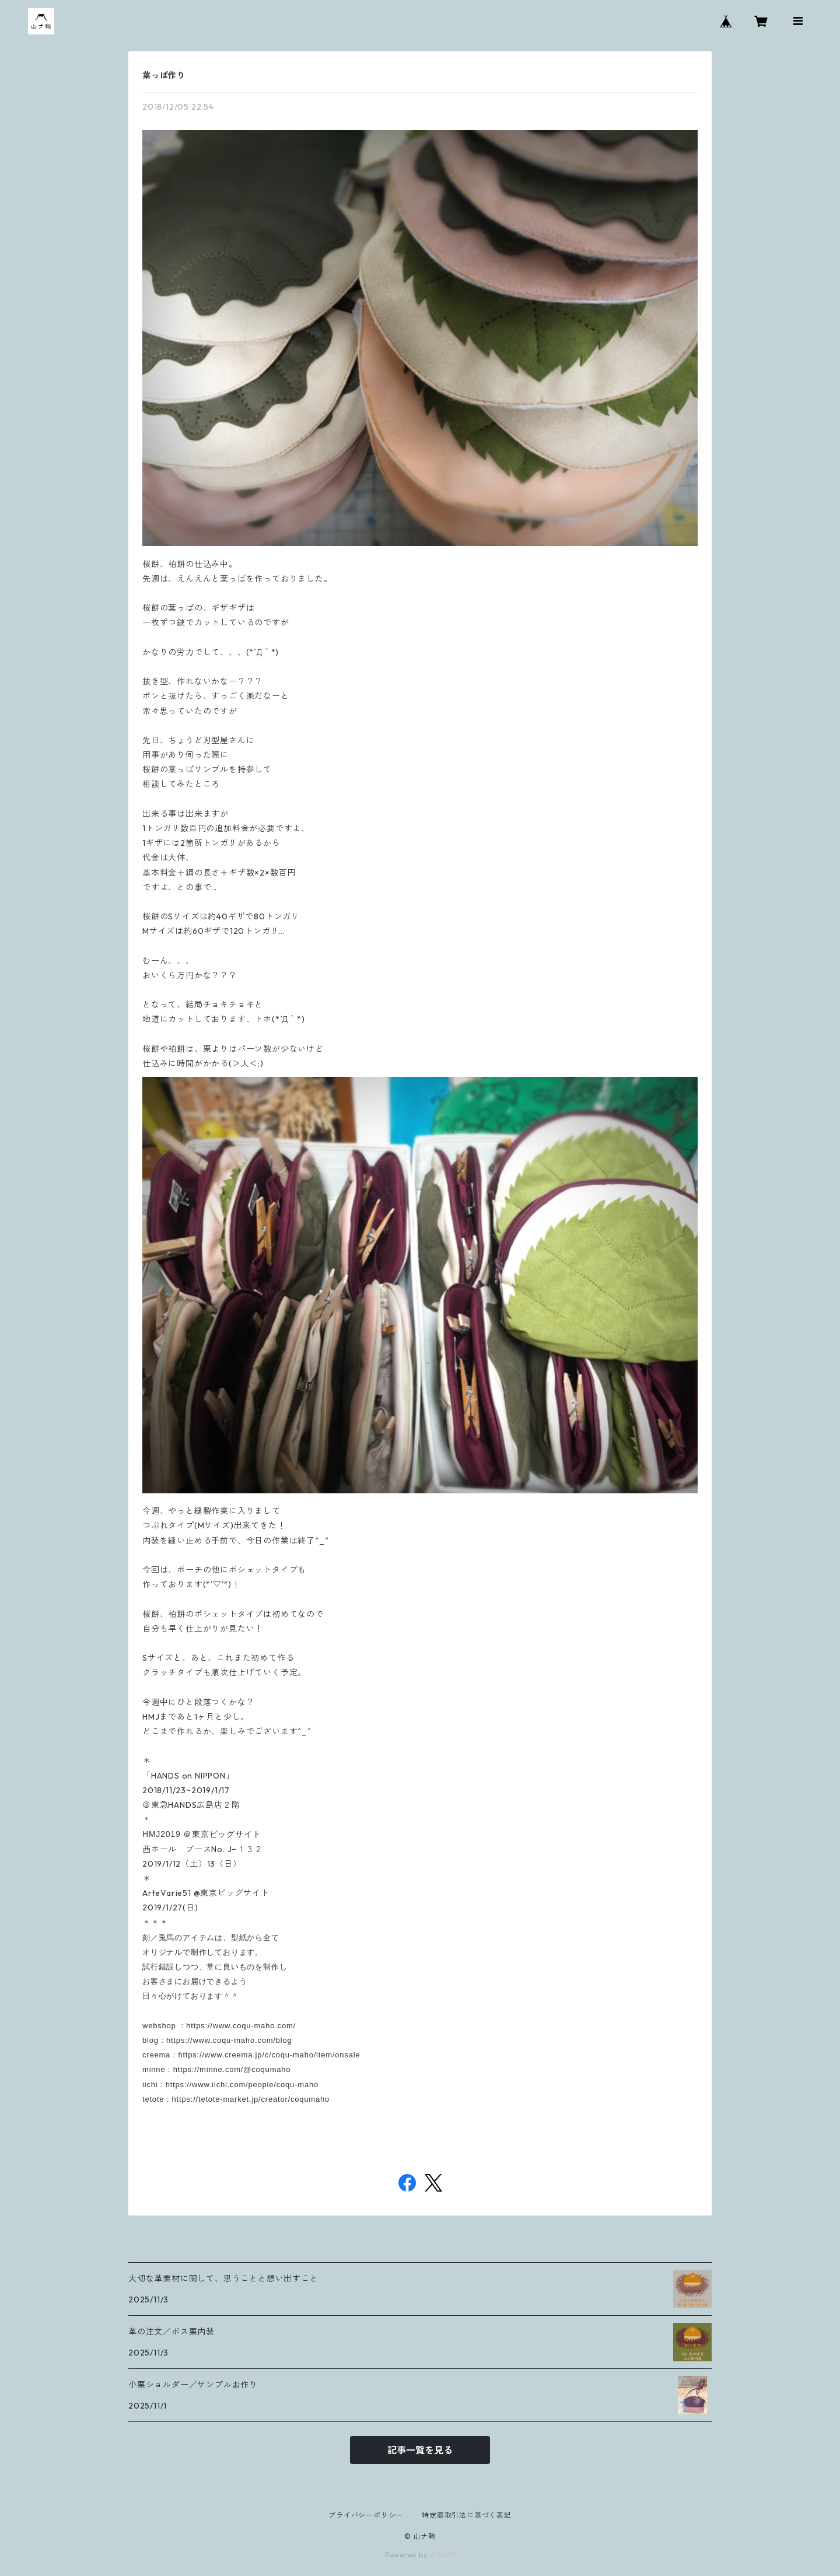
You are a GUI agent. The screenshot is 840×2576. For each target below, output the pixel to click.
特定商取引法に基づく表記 (467, 2515)
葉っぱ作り (164, 75)
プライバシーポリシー (365, 2515)
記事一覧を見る (420, 2450)
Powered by (420, 2554)
